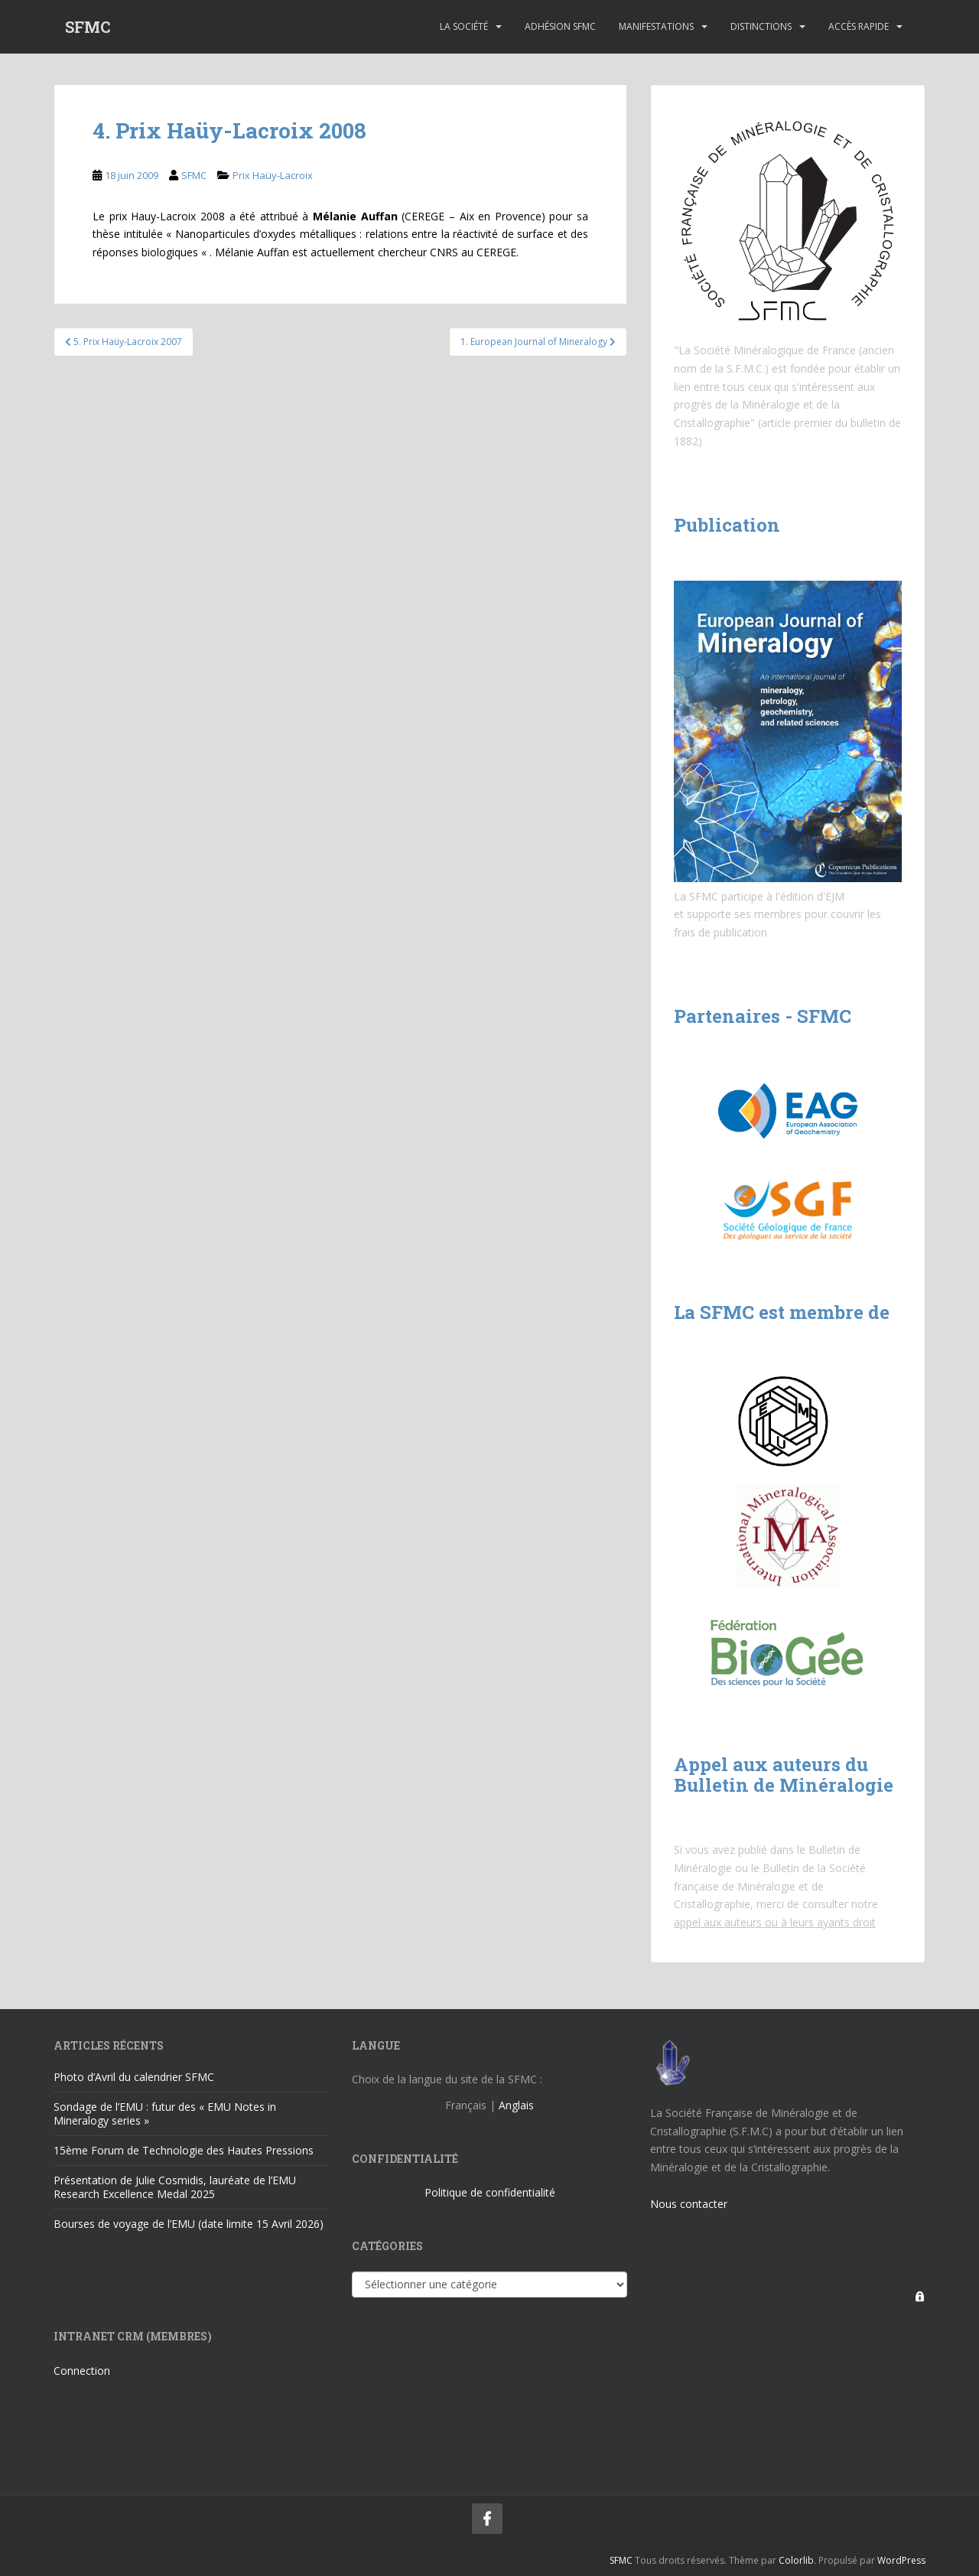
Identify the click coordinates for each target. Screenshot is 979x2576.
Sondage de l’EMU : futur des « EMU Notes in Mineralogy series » (165, 2113)
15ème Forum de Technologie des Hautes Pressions (184, 2150)
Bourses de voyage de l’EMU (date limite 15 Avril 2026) (189, 2223)
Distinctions (761, 26)
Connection (82, 2370)
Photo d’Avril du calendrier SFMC (134, 2077)
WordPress (901, 2560)
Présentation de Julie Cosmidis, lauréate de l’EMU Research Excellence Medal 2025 (175, 2187)
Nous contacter (688, 2204)
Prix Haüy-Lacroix (273, 175)
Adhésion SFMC (560, 26)
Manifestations (656, 26)
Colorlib (796, 2560)
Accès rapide (858, 26)
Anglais (516, 2105)
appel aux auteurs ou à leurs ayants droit (775, 1922)
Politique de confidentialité (489, 2192)
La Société (464, 26)
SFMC (87, 27)
